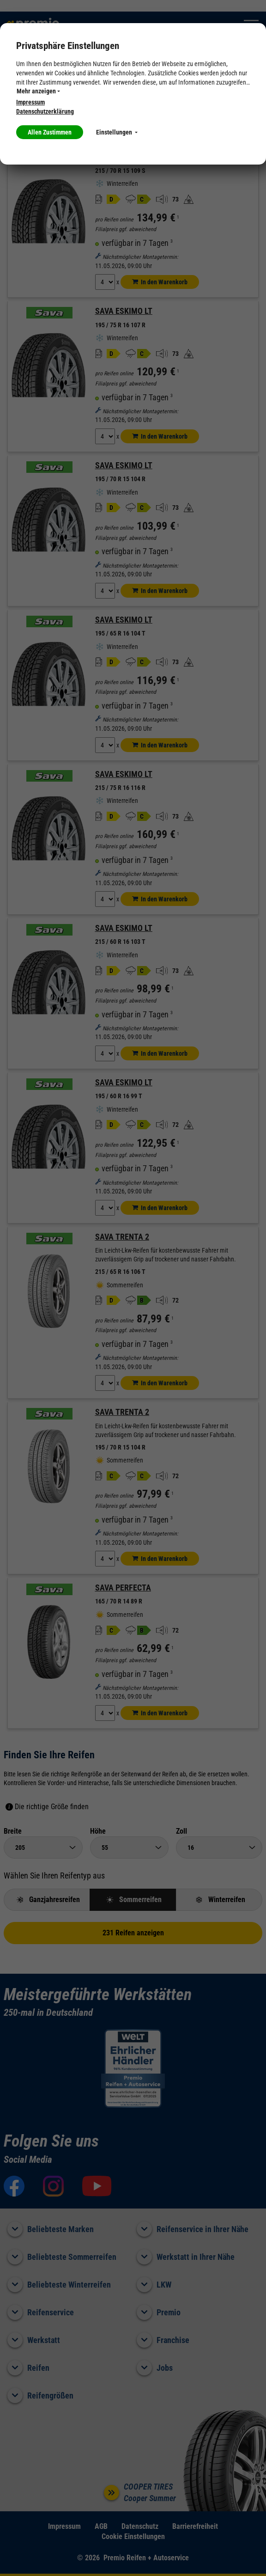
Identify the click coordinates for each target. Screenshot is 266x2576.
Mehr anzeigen (38, 91)
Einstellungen (117, 132)
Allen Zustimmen (50, 132)
